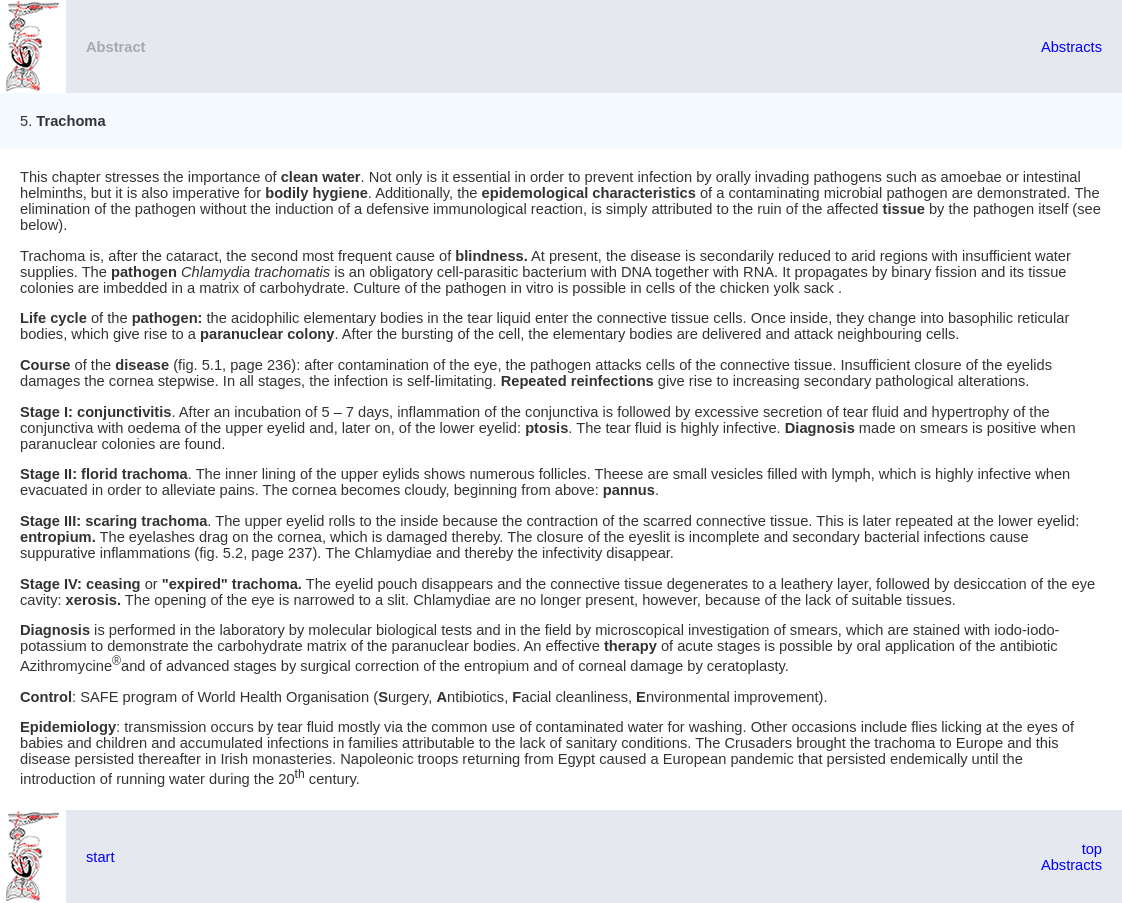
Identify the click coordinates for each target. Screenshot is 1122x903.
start (100, 857)
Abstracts (1071, 47)
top (1092, 849)
